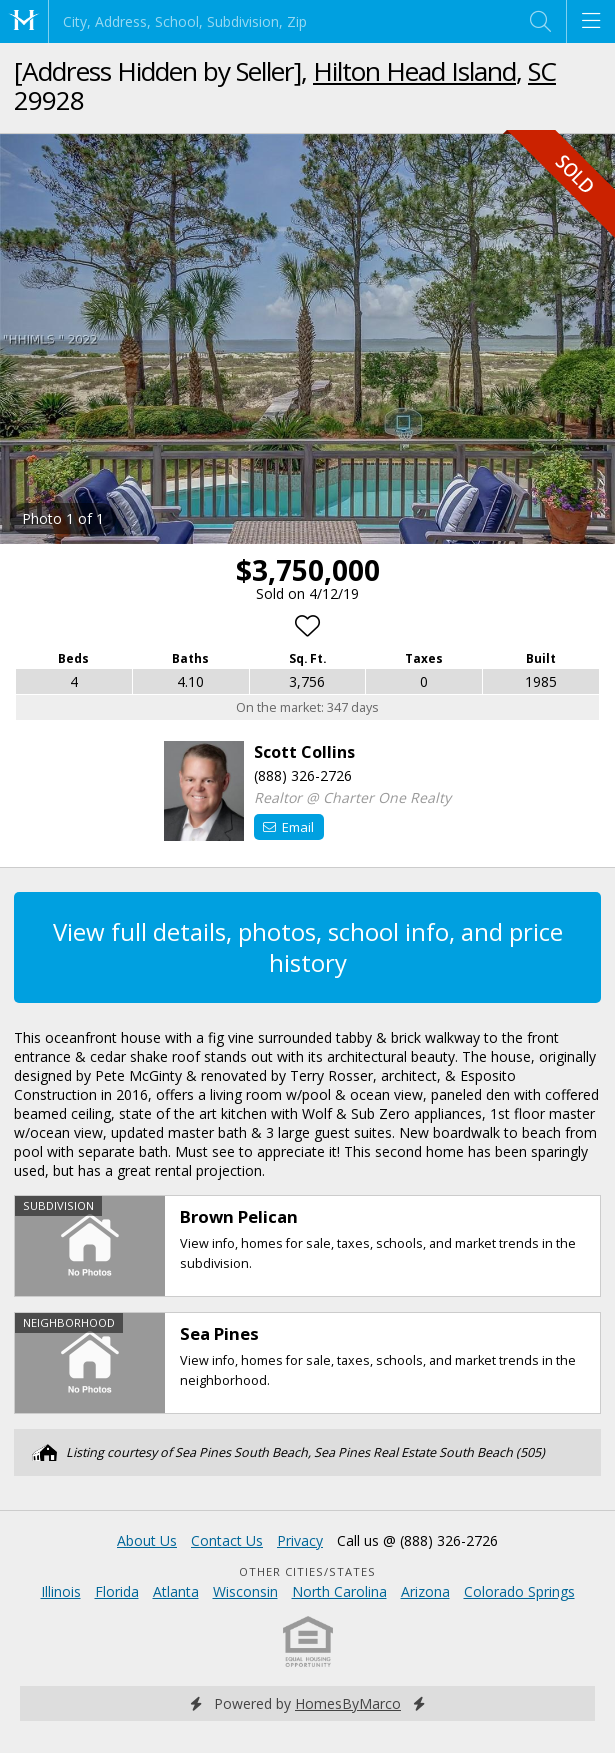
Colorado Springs (519, 1591)
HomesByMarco (348, 1703)
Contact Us (227, 1540)
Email (288, 827)
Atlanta (176, 1591)
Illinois (61, 1591)
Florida (117, 1591)
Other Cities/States (307, 1571)
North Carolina (339, 1591)
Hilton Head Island (414, 71)
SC (542, 71)
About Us (147, 1540)
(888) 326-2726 (303, 775)
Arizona (425, 1591)
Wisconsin (245, 1591)
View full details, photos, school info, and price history (308, 947)
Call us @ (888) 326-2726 (417, 1540)
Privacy (300, 1540)
